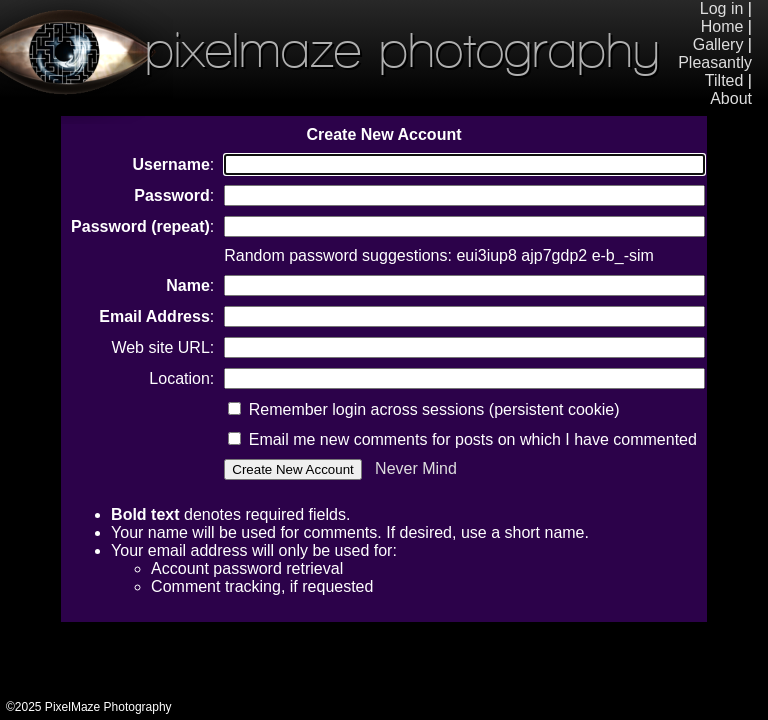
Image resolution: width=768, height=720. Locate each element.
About (731, 98)
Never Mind (416, 468)
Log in (722, 8)
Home (722, 26)
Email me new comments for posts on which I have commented (462, 439)
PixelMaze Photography (330, 49)
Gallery (718, 44)
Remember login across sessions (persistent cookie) (423, 409)
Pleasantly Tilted (715, 71)
